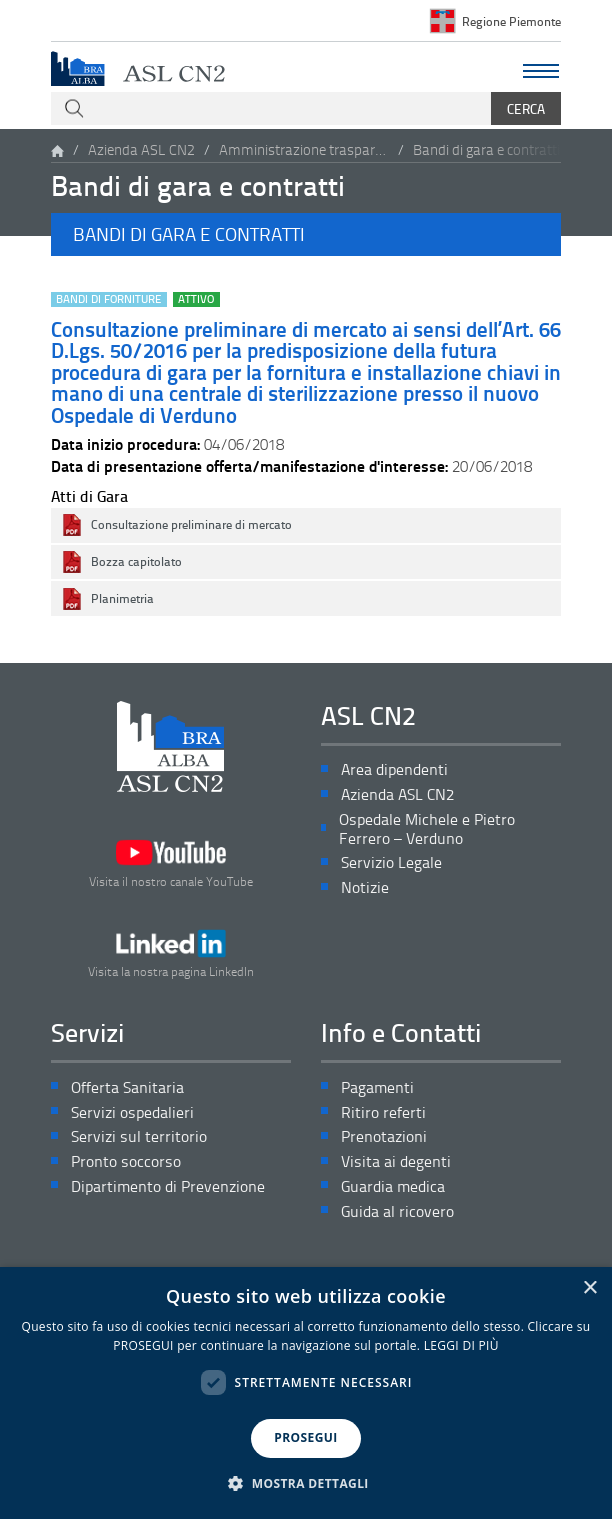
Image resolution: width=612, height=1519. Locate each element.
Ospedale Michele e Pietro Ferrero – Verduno (427, 829)
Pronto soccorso (126, 1161)
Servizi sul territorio (139, 1136)
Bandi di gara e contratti (486, 149)
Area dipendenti (394, 769)
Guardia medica (393, 1186)
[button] (306, 234)
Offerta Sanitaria (127, 1087)
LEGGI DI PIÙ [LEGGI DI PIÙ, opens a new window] (461, 1345)
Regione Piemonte (511, 21)
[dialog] (306, 1393)
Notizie (365, 887)
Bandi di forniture (108, 299)
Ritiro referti (383, 1112)
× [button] (589, 1288)
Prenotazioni (384, 1136)
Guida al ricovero (397, 1211)
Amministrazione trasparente (304, 149)
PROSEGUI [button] (305, 1437)
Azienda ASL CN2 (141, 149)
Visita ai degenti (396, 1161)
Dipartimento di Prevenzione (168, 1186)
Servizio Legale (391, 862)
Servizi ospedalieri (132, 1112)
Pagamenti (377, 1087)
